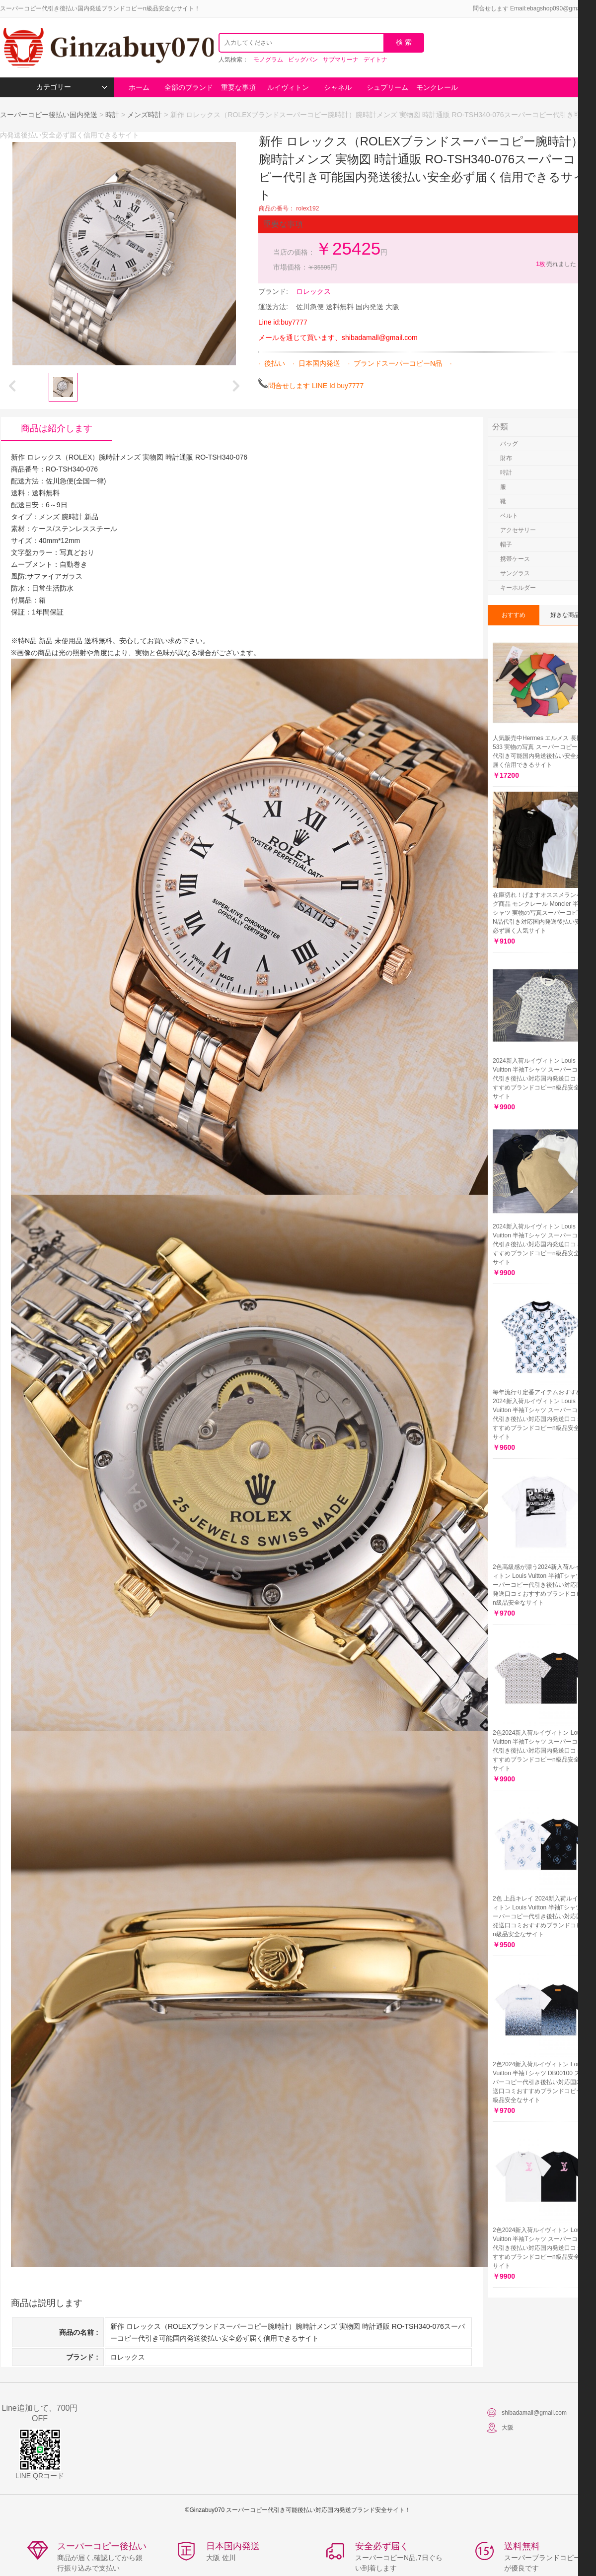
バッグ (509, 443)
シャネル (338, 87)
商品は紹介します (56, 428)
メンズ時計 (144, 115)
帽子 (506, 544)
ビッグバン (303, 59)
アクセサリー (518, 530)
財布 (506, 458)
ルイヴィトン (288, 87)
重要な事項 (238, 87)
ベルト (509, 515)
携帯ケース (515, 558)
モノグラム (268, 59)
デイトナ (375, 59)
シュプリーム (387, 87)
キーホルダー (518, 587)
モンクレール (437, 87)
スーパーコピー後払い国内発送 (49, 115)
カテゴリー (71, 87)
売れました (555, 264)
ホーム (139, 87)
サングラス (515, 573)
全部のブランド (188, 87)
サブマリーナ (341, 59)
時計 (112, 115)
